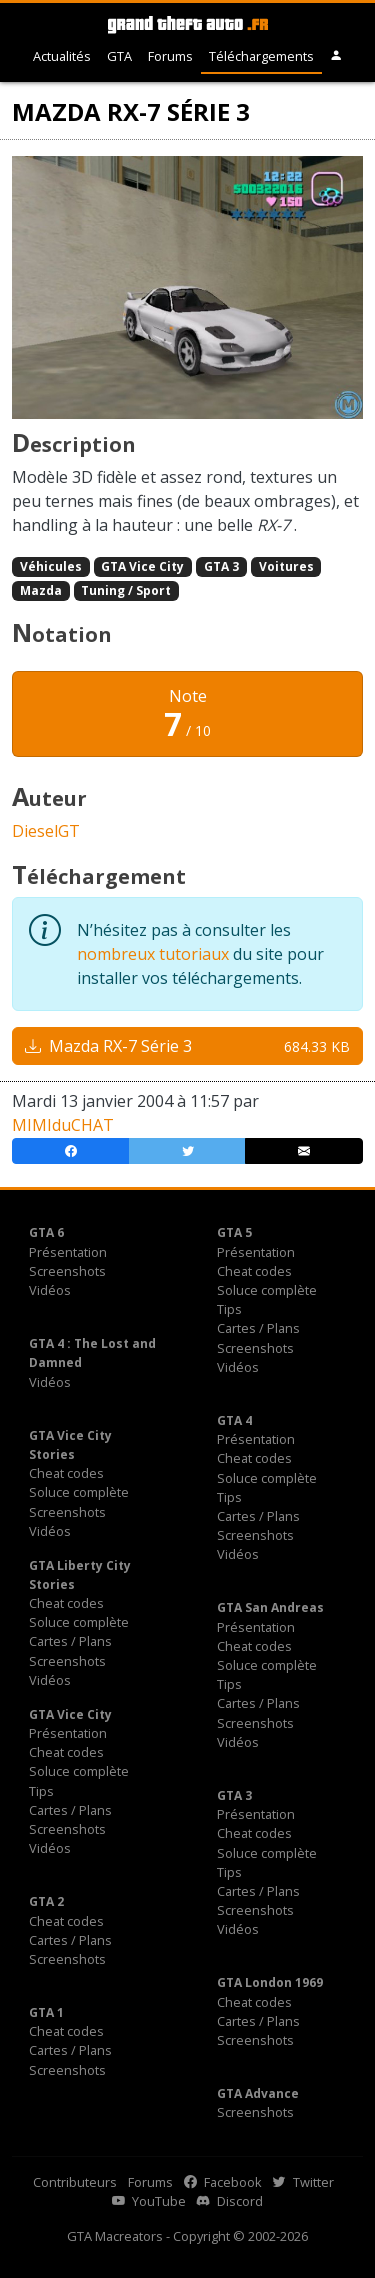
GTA (119, 56)
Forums (170, 56)
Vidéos (50, 1290)
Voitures (286, 566)
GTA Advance (258, 2093)
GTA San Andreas (270, 1607)
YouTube (149, 2201)
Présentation (68, 1252)
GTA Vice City (142, 566)
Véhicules (51, 566)
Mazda (41, 590)
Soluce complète (267, 1290)
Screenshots (67, 1271)
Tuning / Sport (126, 590)
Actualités (62, 56)
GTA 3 (221, 566)
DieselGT (46, 831)
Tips (229, 1309)
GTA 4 (234, 1420)
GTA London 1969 (270, 1982)
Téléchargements (261, 56)
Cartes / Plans (258, 1328)
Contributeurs (75, 2182)
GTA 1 (46, 2012)
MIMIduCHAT (63, 1125)
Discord (230, 2201)
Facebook (223, 2182)
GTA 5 (234, 1232)
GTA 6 (46, 1232)
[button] (336, 56)
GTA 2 (46, 1901)
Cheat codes (254, 1271)
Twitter (303, 2182)
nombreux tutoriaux (153, 954)
